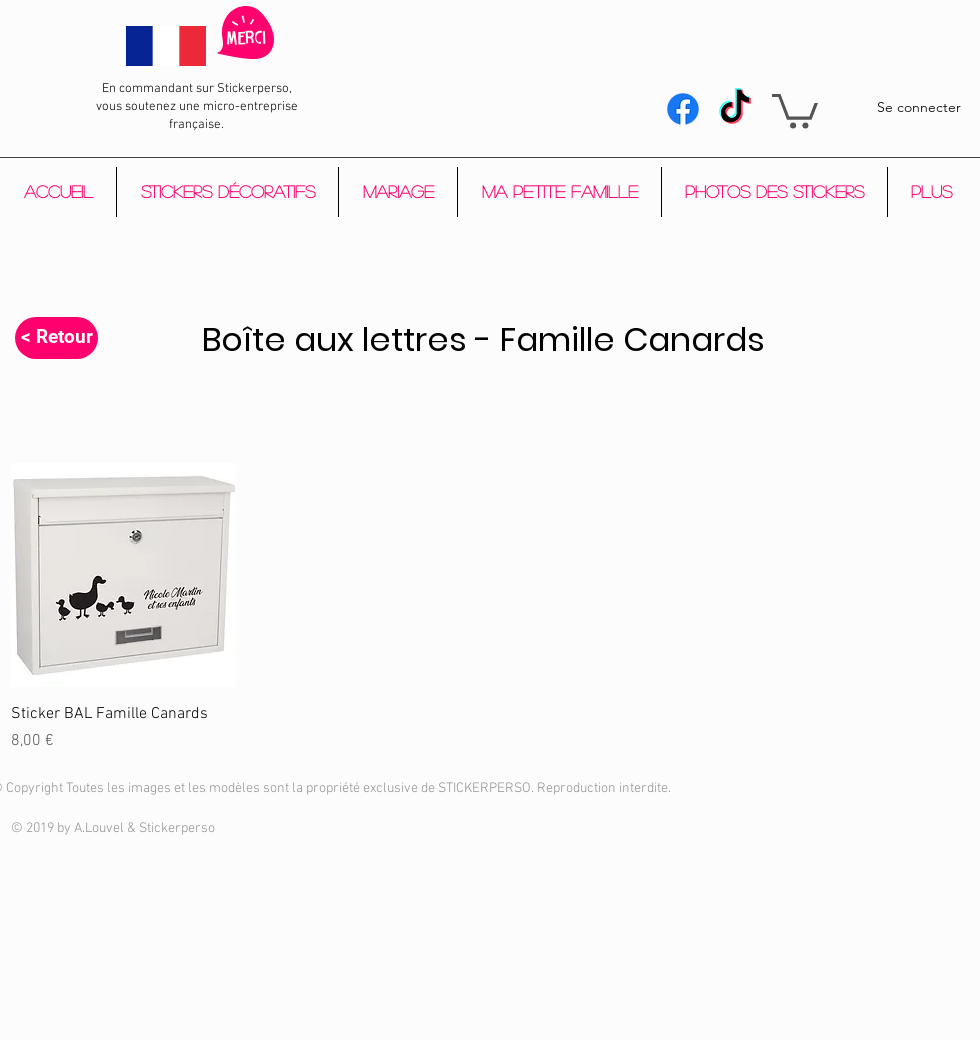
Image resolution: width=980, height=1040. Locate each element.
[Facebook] (683, 109)
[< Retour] (56, 338)
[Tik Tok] (735, 109)
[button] (795, 109)
